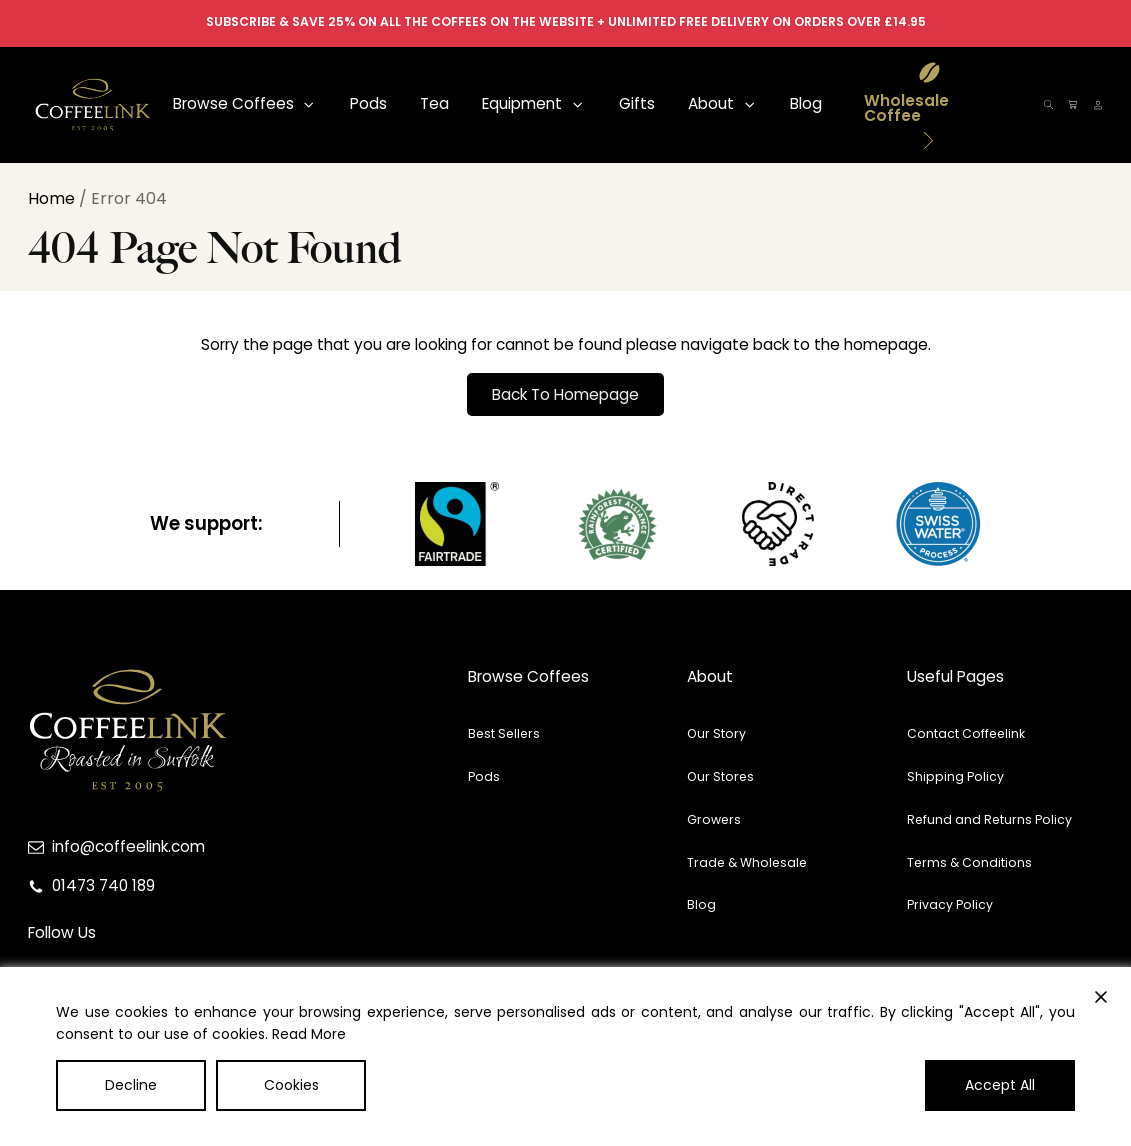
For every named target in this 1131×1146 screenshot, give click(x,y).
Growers (714, 819)
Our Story (716, 733)
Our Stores (720, 776)
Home (51, 198)
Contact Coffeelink (966, 733)
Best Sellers (504, 733)
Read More (309, 1034)
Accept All (1000, 1085)
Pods (484, 776)
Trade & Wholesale (747, 862)
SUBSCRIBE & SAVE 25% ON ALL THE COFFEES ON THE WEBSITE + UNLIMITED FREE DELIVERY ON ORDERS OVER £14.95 (566, 21)
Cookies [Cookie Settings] (291, 1085)
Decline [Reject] (131, 1085)
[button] (244, 104)
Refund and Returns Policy (989, 819)
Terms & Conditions (969, 862)
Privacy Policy (950, 904)
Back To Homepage (565, 394)
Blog (701, 904)
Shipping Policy (955, 776)
